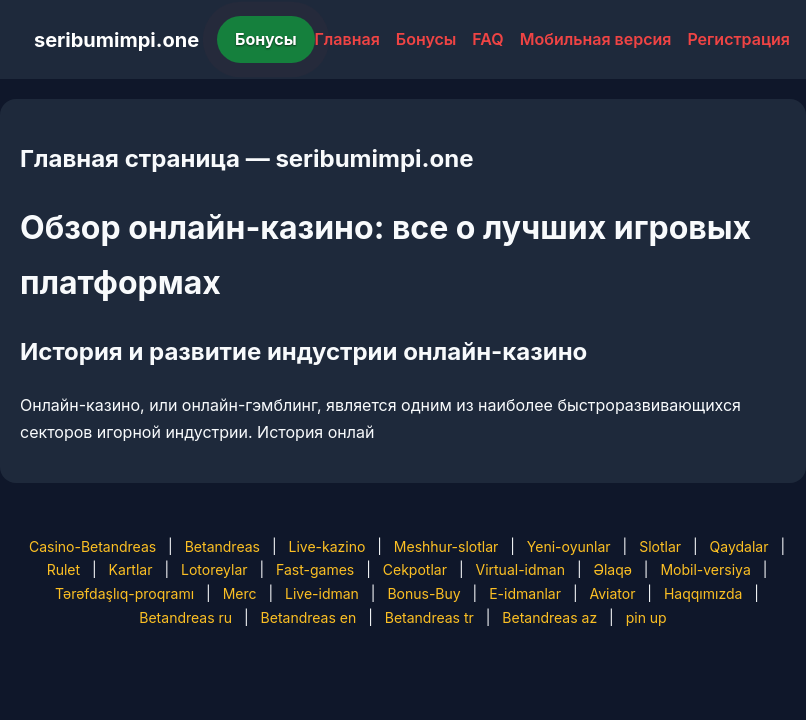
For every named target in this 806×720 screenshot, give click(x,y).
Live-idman (322, 593)
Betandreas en (309, 617)
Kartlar (131, 569)
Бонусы (266, 39)
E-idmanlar (525, 593)
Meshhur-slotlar (446, 546)
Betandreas (222, 546)
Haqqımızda (703, 593)
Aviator (612, 593)
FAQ (487, 39)
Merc (240, 593)
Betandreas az (549, 617)
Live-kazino (326, 546)
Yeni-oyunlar (569, 546)
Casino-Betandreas (92, 546)
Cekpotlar (415, 569)
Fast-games (315, 569)
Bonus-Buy (423, 593)
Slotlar (660, 546)
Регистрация (738, 39)
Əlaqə (612, 569)
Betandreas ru (185, 617)
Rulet (63, 569)
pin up (646, 617)
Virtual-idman (519, 569)
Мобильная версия (596, 39)
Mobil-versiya (705, 569)
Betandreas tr (429, 617)
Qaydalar (739, 546)
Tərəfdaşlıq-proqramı (124, 593)
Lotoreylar (214, 569)
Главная (347, 39)
